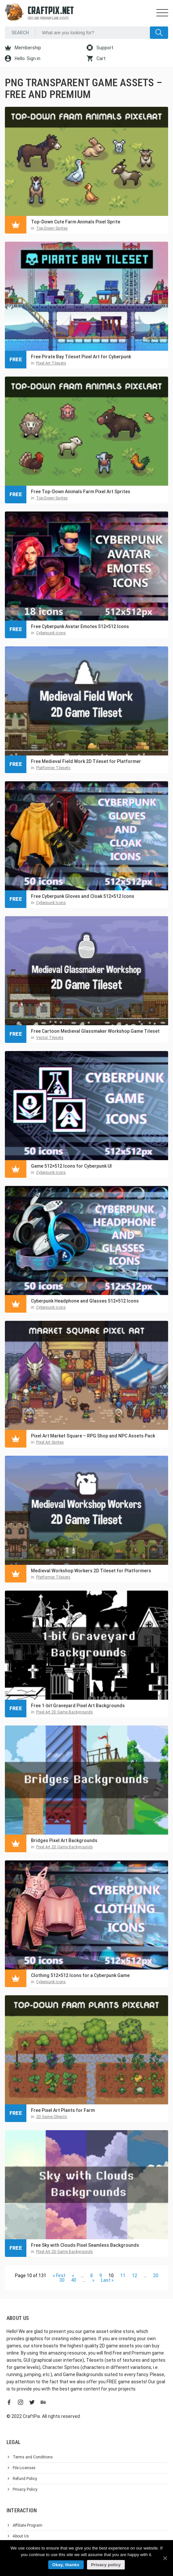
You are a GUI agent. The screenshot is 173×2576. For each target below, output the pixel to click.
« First (59, 2275)
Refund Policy (25, 2478)
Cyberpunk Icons (51, 633)
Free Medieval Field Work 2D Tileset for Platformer (86, 761)
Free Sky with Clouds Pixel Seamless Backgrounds (85, 2245)
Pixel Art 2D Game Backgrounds (64, 1712)
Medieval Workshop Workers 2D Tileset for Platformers (91, 1570)
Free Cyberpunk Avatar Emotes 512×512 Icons (80, 626)
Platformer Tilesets (53, 768)
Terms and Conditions (33, 2457)
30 (62, 2280)
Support (100, 47)
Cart (96, 58)
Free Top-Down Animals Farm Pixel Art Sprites (80, 491)
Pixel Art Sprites (50, 1442)
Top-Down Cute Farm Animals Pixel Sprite (75, 221)
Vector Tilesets (50, 1037)
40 (73, 2280)
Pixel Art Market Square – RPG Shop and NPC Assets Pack (93, 1435)
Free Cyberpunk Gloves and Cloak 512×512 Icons (82, 896)
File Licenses (24, 2468)
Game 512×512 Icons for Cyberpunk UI (71, 1166)
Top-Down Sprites (52, 228)
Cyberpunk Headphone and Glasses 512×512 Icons (85, 1301)
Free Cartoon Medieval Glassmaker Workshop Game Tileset (95, 1031)
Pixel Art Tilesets (51, 363)
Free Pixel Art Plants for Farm (63, 2110)
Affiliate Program (27, 2525)
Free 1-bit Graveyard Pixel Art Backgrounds (78, 1705)
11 (122, 2275)
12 (134, 2275)
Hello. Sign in (22, 58)
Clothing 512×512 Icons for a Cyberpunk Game (80, 1975)
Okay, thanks (65, 2564)
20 (155, 2275)
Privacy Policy (25, 2489)
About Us (21, 2536)
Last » (107, 2280)
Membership (23, 47)
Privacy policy (106, 2564)
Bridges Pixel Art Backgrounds (64, 1840)
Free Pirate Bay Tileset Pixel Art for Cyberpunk (81, 356)
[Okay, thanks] (165, 2558)
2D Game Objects (51, 2116)
